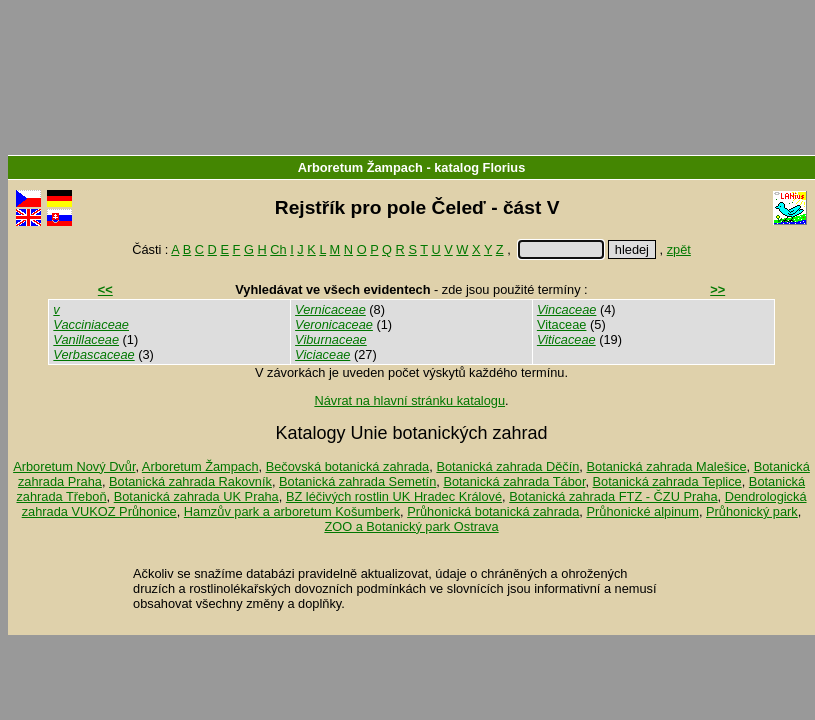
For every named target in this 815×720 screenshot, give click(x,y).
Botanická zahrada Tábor (514, 481)
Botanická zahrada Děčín (507, 466)
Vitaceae (562, 324)
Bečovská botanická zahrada (348, 466)
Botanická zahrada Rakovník (190, 481)
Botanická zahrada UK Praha (196, 496)
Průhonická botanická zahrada (493, 511)
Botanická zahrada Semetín (357, 481)
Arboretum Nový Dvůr (74, 466)
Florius (504, 167)
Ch (278, 249)
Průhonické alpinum (642, 511)
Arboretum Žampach (360, 167)
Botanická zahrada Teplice (667, 481)
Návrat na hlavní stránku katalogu (409, 400)
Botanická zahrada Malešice (666, 466)
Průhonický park (752, 511)
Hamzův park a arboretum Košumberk (292, 511)
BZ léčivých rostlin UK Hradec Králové (394, 496)
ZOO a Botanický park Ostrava (411, 526)
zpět (679, 249)
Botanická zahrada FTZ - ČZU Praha (613, 496)
